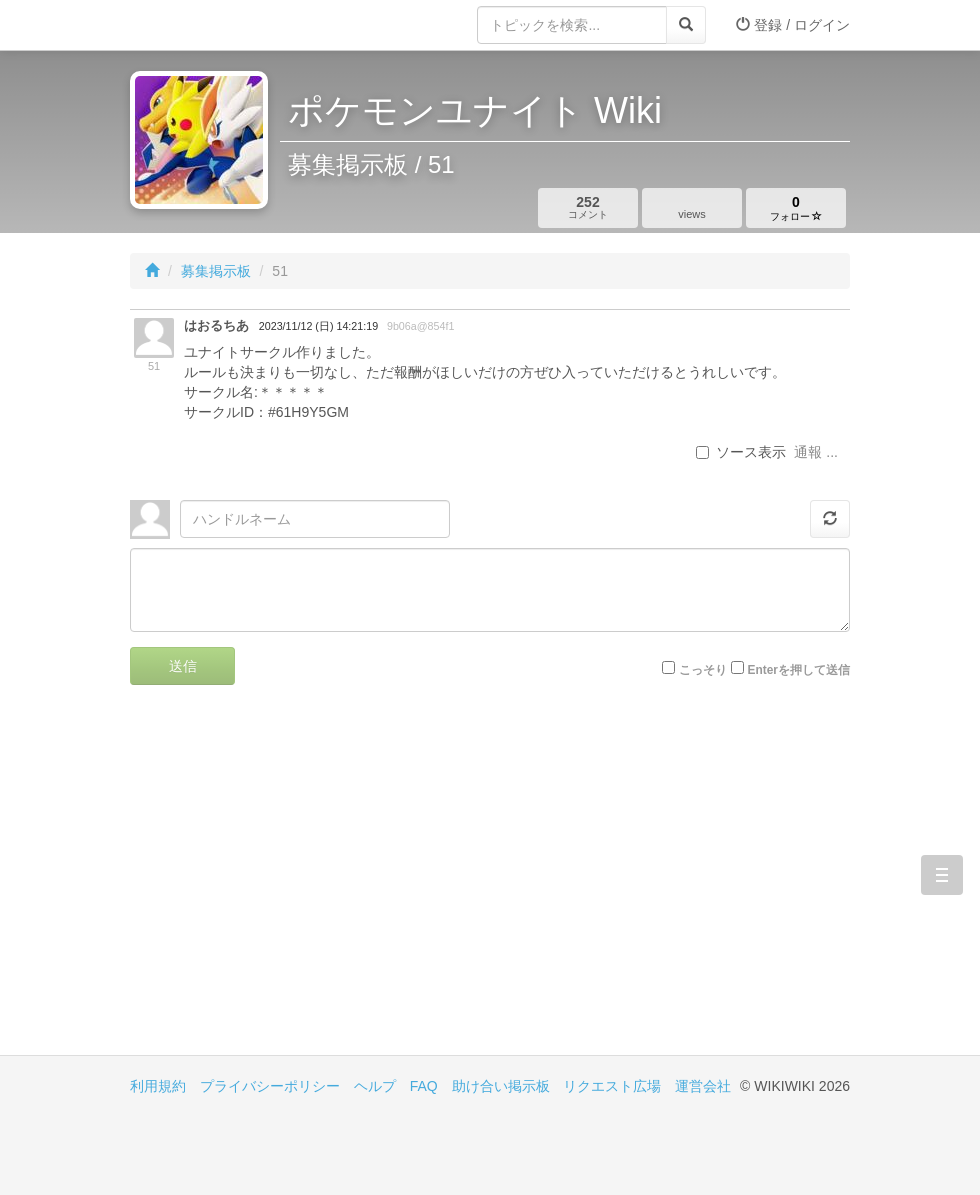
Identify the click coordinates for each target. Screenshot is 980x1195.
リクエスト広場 (612, 1086)
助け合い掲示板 (501, 1086)
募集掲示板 (216, 271)
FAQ (424, 1086)
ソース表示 (741, 452)
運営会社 (703, 1086)
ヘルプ (375, 1086)
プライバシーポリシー (270, 1086)
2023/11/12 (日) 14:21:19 (318, 326)
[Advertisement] (310, 885)
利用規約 (158, 1086)
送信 (183, 666)
